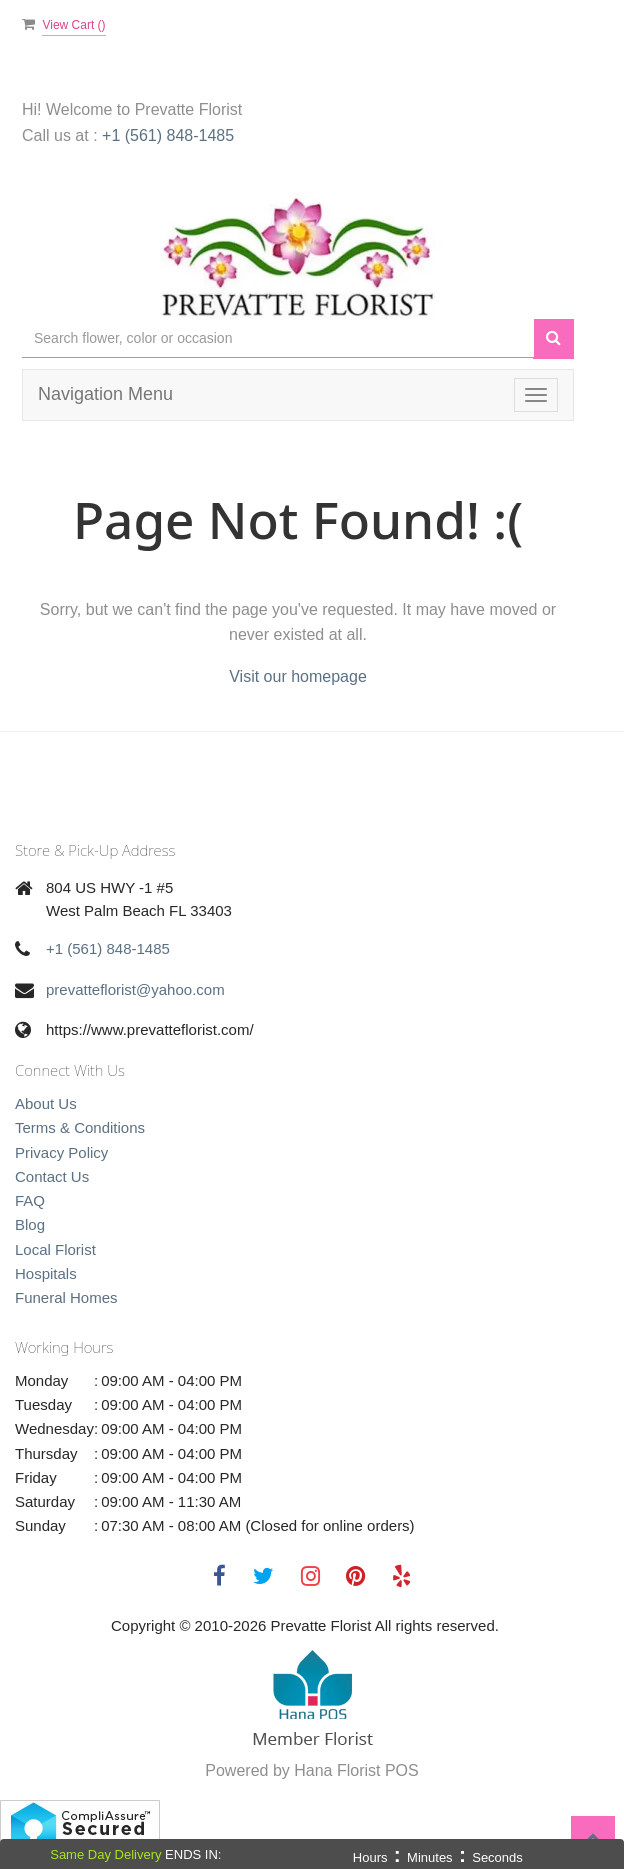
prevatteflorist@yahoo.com (135, 989)
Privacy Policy (61, 1152)
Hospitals (46, 1273)
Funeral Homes (66, 1297)
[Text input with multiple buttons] (278, 338)
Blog (30, 1224)
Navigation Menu (105, 394)
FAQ (30, 1200)
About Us (46, 1103)
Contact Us (52, 1176)
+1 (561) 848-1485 (168, 135)
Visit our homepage (298, 676)
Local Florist (55, 1249)
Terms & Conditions (80, 1127)
